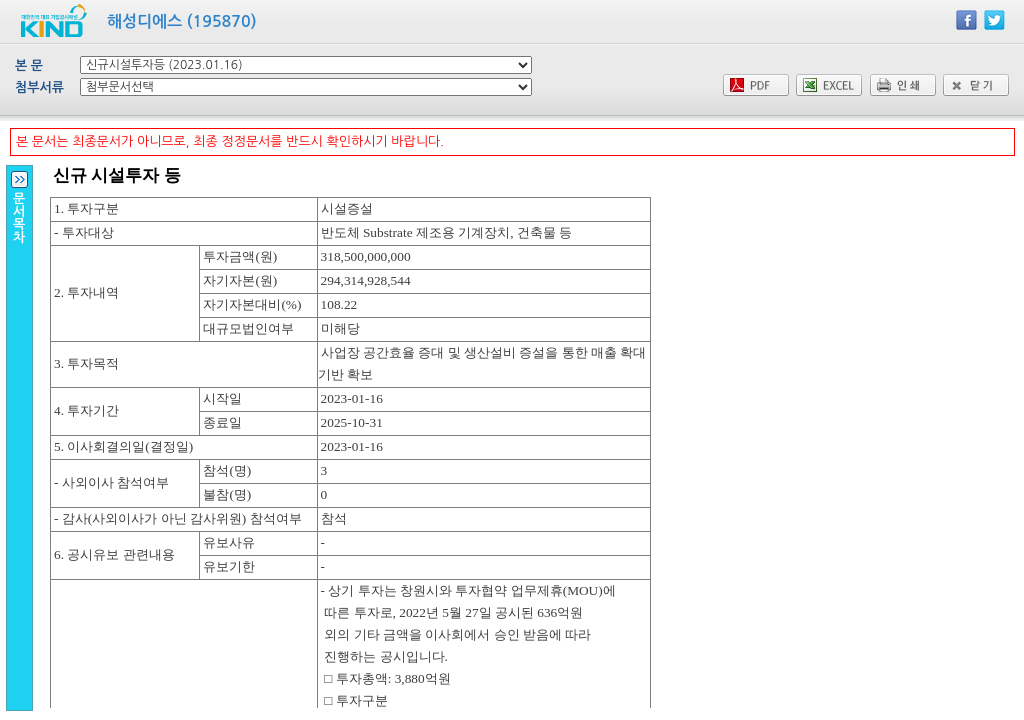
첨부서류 (39, 87)
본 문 (29, 65)
